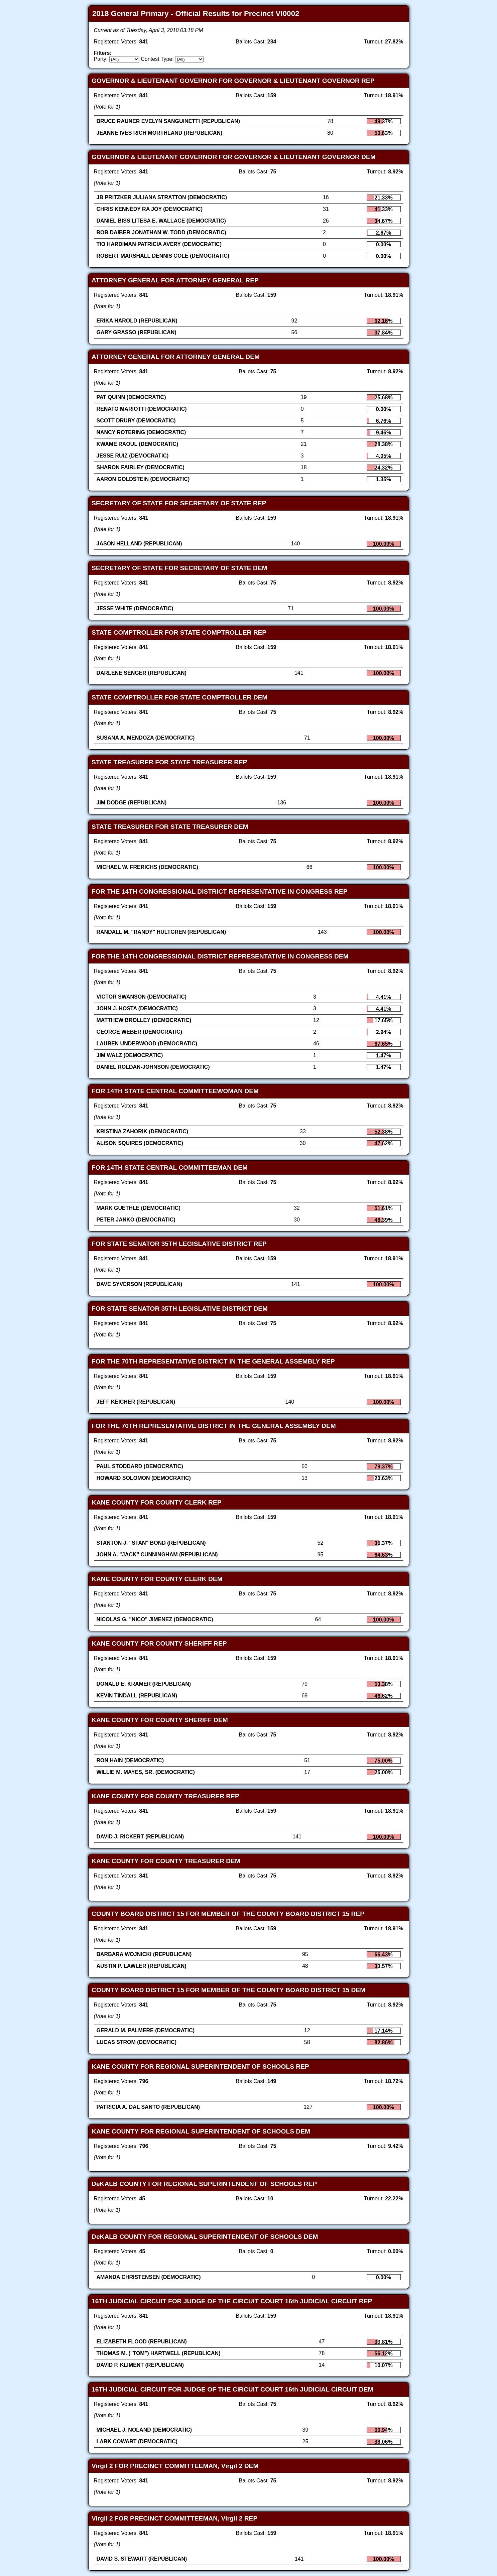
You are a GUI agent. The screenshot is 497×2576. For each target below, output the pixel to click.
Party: (101, 59)
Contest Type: (157, 59)
